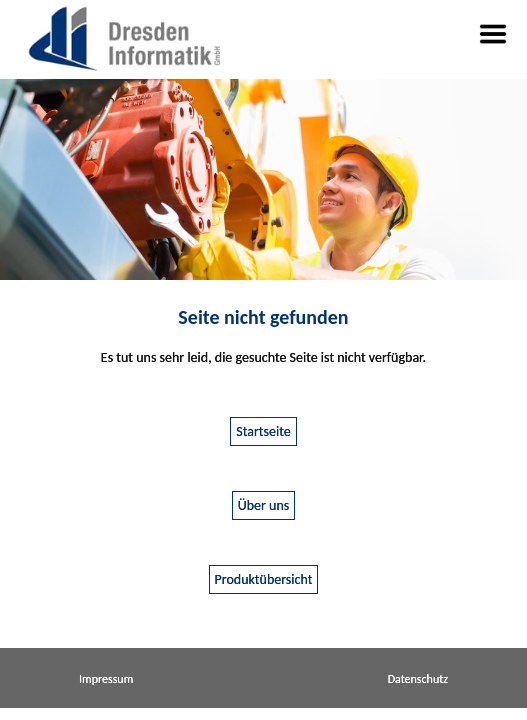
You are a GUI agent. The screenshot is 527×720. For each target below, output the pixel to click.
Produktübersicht (264, 579)
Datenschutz (418, 679)
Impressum (106, 679)
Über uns (264, 505)
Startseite (263, 431)
